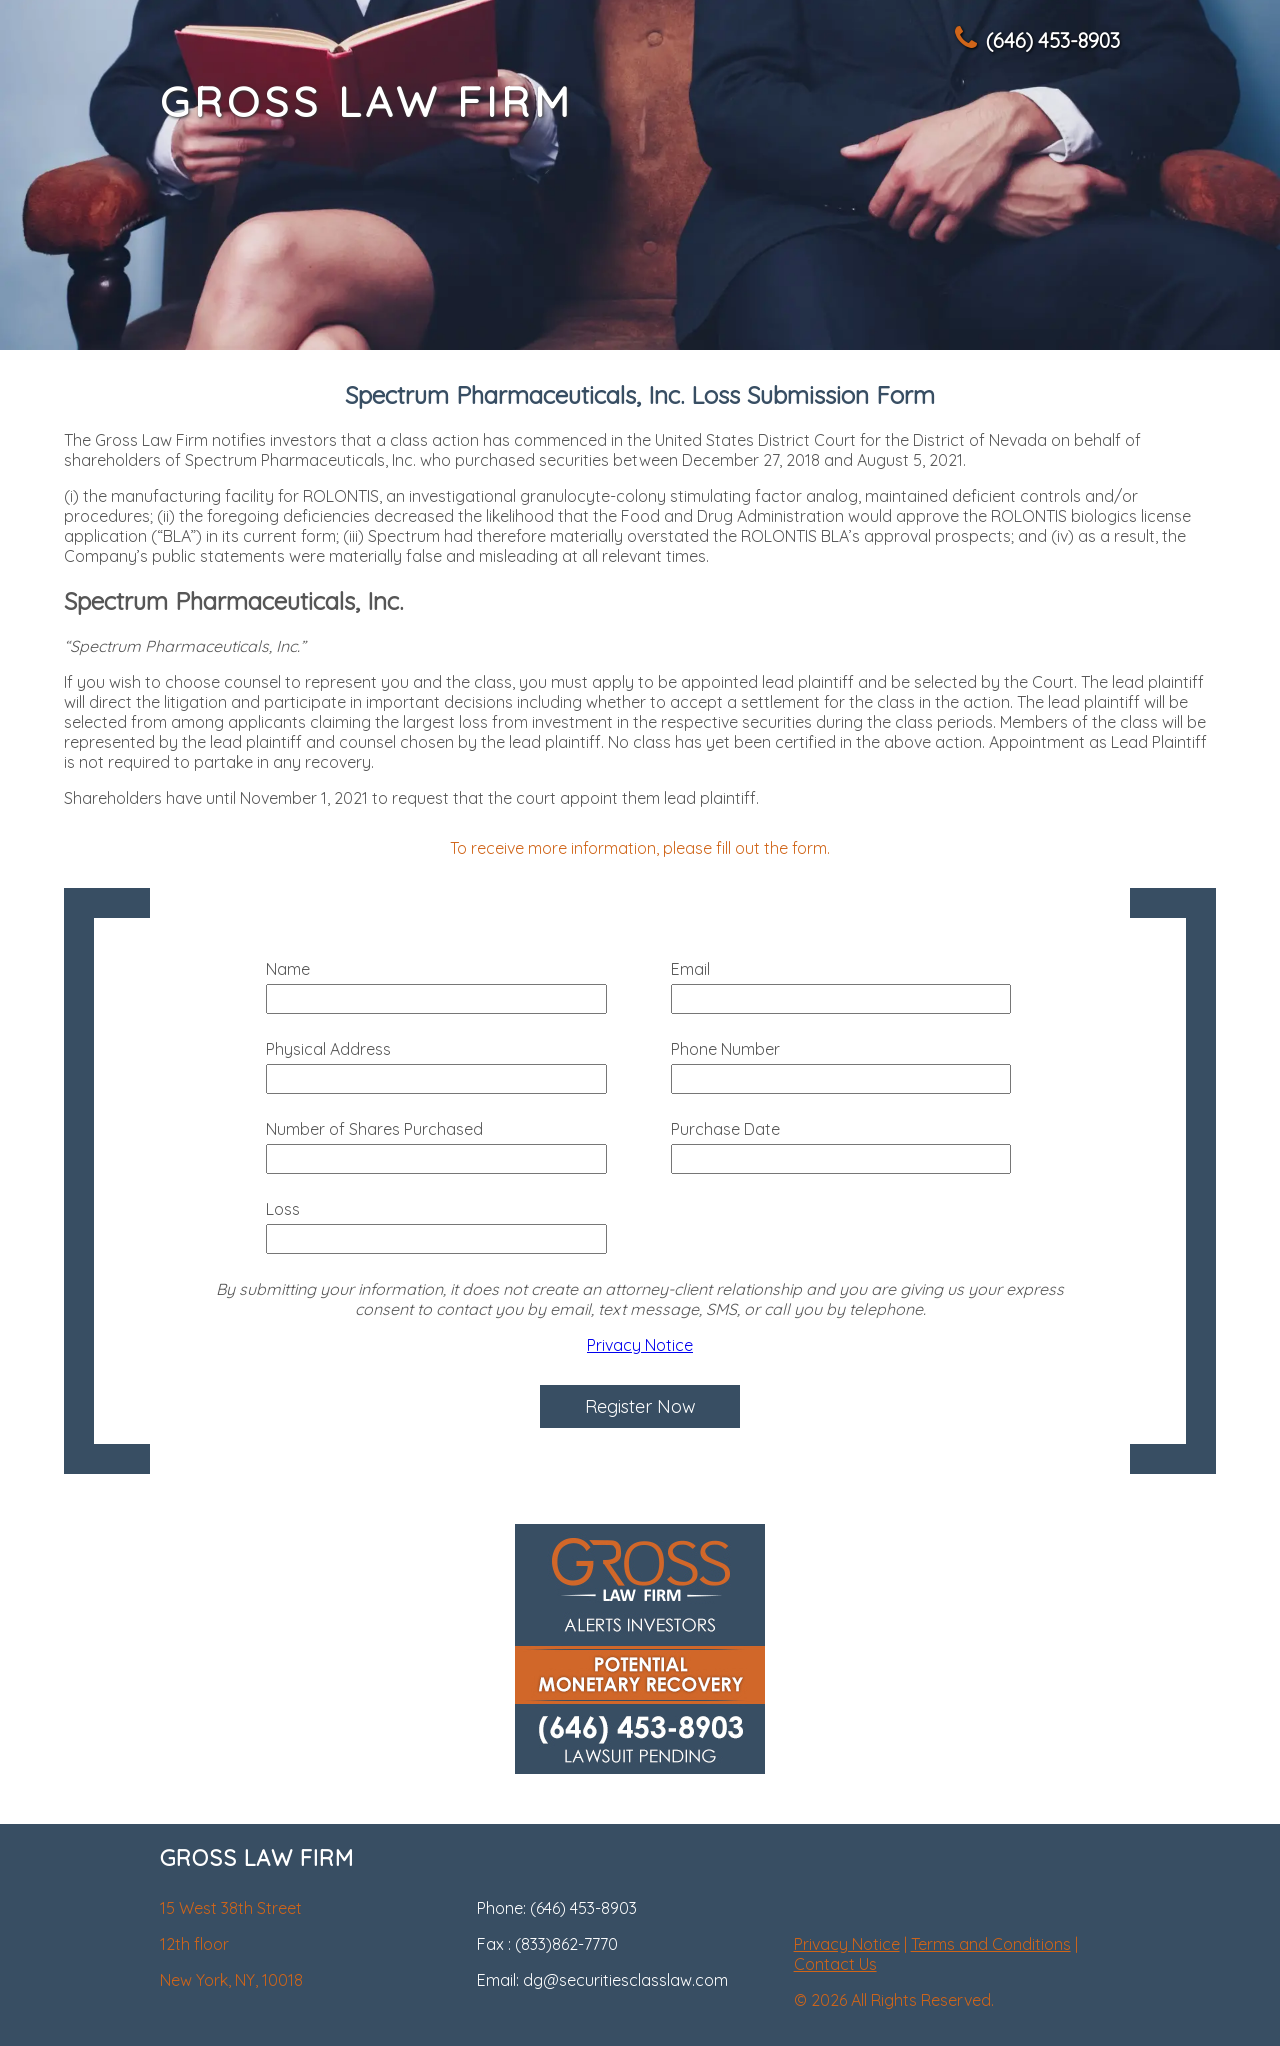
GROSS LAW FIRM (367, 101)
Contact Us (835, 1964)
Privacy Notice (640, 1345)
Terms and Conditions (991, 1944)
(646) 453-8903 (1036, 40)
